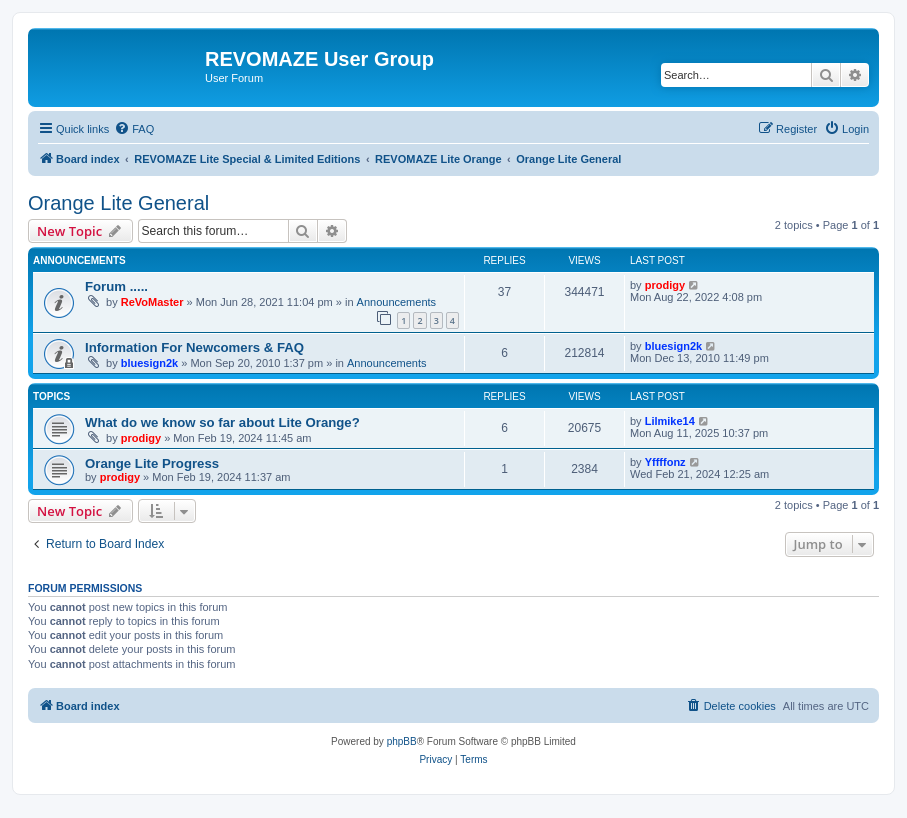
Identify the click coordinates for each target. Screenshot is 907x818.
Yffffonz (665, 462)
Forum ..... (116, 286)
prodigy (665, 285)
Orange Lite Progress (152, 463)
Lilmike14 (670, 421)
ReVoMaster (152, 302)
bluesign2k (149, 363)
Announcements (397, 302)
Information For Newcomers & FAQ (194, 347)
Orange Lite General (118, 203)
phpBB (402, 741)
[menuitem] (134, 129)
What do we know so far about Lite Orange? (222, 422)
